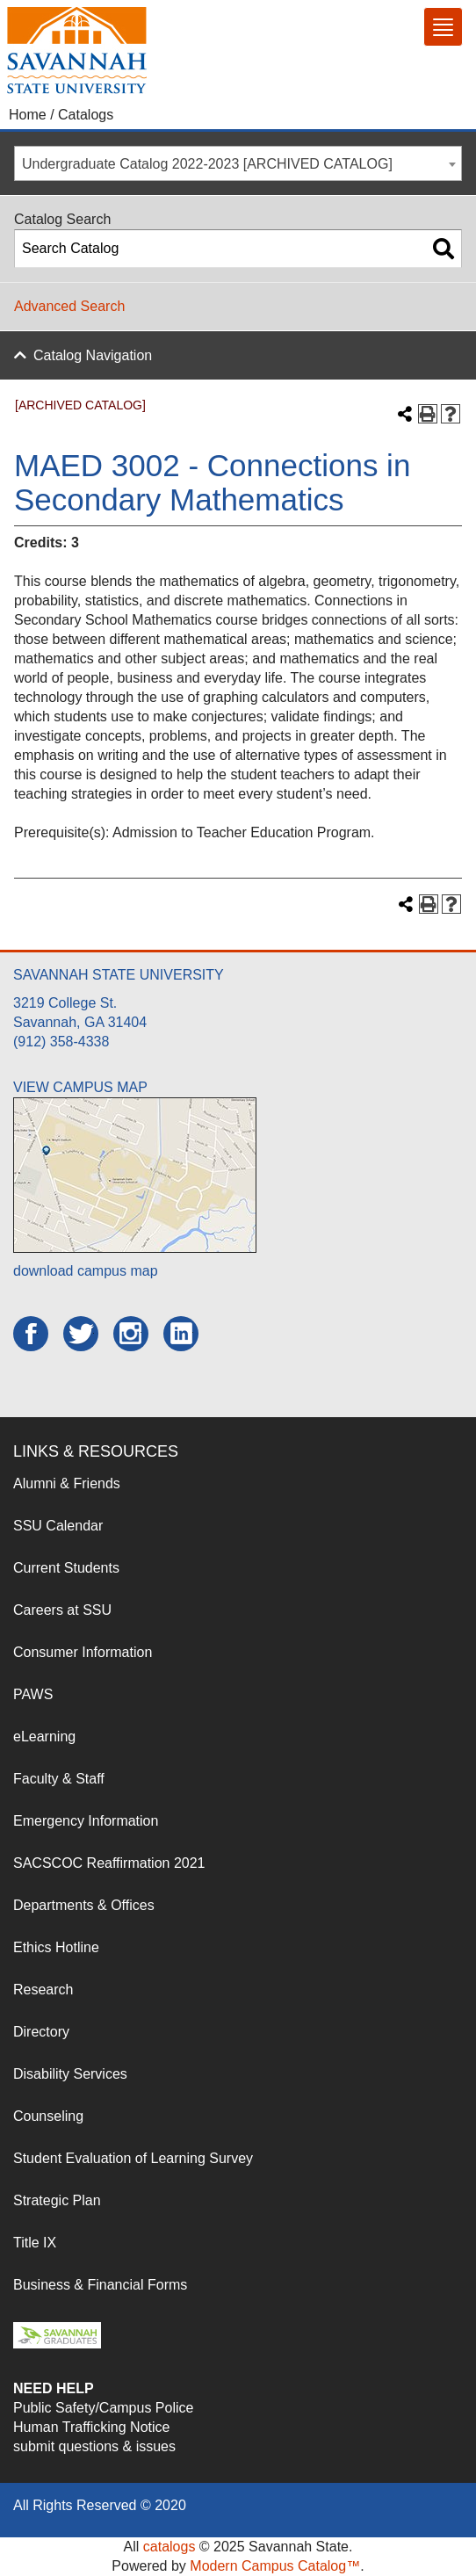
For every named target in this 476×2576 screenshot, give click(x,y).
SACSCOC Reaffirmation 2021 (109, 1863)
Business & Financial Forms (100, 2284)
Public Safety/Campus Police (103, 2407)
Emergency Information (85, 1820)
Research (43, 1989)
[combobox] (238, 163)
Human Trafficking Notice (91, 2427)
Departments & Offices (84, 1905)
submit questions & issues (94, 2446)
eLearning (44, 1736)
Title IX (34, 2242)
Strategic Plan (57, 2200)
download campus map (85, 1270)
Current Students (66, 1567)
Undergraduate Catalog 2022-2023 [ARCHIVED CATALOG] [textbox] (207, 163)
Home (28, 114)
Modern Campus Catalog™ (275, 2565)
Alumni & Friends (66, 1483)
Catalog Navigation (92, 355)
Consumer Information (82, 1652)
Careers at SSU (62, 1610)
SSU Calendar (58, 1525)
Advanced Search (69, 306)
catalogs (169, 2546)
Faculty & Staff (59, 1778)
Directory (41, 2031)
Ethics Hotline (56, 1947)
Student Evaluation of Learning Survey (133, 2158)
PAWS (33, 1694)
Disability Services (70, 2073)
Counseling (48, 2116)
